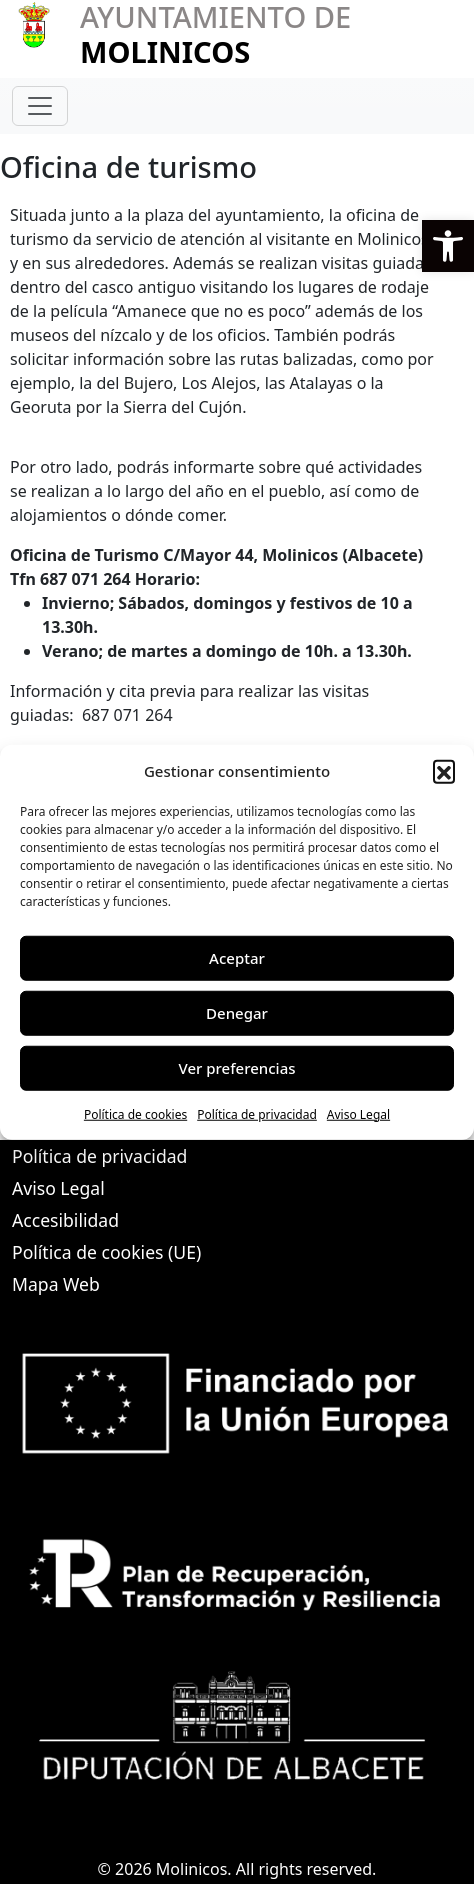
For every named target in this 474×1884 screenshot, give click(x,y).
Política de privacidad (257, 1113)
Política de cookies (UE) (106, 1252)
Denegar (237, 1013)
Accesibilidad (65, 1220)
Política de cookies (135, 1113)
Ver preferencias (236, 1068)
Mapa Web (56, 1284)
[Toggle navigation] (40, 106)
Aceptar (237, 958)
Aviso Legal (358, 1113)
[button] (448, 246)
